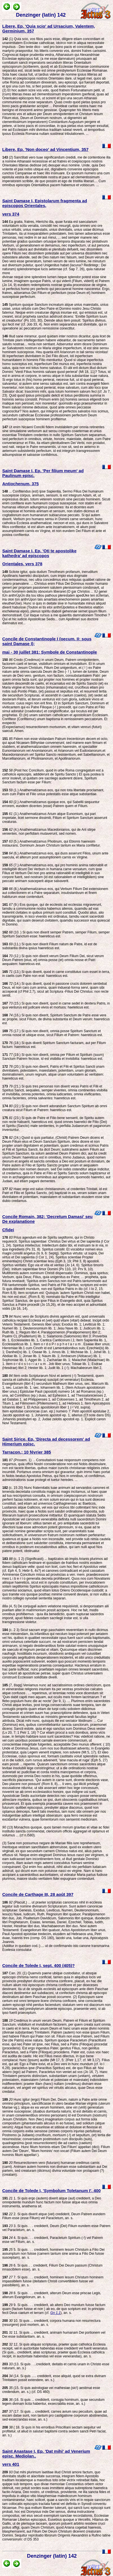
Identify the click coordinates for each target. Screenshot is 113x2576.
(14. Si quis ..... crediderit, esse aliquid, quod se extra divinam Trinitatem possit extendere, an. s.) (54, 2378)
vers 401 (10, 2464)
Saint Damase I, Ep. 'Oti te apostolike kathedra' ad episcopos (39, 553)
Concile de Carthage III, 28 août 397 (37, 1894)
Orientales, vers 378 (22, 563)
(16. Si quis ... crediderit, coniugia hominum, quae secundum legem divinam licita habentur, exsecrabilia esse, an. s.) (53, 2402)
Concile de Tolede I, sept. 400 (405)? (38, 1965)
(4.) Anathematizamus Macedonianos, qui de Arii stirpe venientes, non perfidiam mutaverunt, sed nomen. (48, 832)
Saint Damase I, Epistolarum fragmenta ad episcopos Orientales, (44, 203)
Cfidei (8, 1229)
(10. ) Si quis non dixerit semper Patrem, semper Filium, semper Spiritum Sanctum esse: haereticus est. (56, 934)
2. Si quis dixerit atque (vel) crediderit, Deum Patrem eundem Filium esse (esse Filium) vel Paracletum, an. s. (53, 2216)
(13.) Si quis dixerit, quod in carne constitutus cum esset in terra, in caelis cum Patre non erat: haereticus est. (56, 974)
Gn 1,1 (55, 2313)
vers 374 (10, 214)
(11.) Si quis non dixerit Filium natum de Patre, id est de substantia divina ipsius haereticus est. (49, 946)
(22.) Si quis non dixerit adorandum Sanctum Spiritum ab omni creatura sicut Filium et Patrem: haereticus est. (54, 1108)
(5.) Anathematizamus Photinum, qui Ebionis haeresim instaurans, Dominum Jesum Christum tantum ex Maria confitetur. (51, 843)
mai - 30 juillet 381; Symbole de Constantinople (49, 652)
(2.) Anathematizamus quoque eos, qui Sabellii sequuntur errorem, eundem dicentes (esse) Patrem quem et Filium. (50, 804)
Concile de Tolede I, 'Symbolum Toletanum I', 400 (51, 2190)
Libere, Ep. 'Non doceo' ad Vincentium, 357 (45, 149)
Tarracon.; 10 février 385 (26, 1452)
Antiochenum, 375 (20, 483)
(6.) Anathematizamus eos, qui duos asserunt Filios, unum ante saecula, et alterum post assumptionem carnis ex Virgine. (55, 855)
